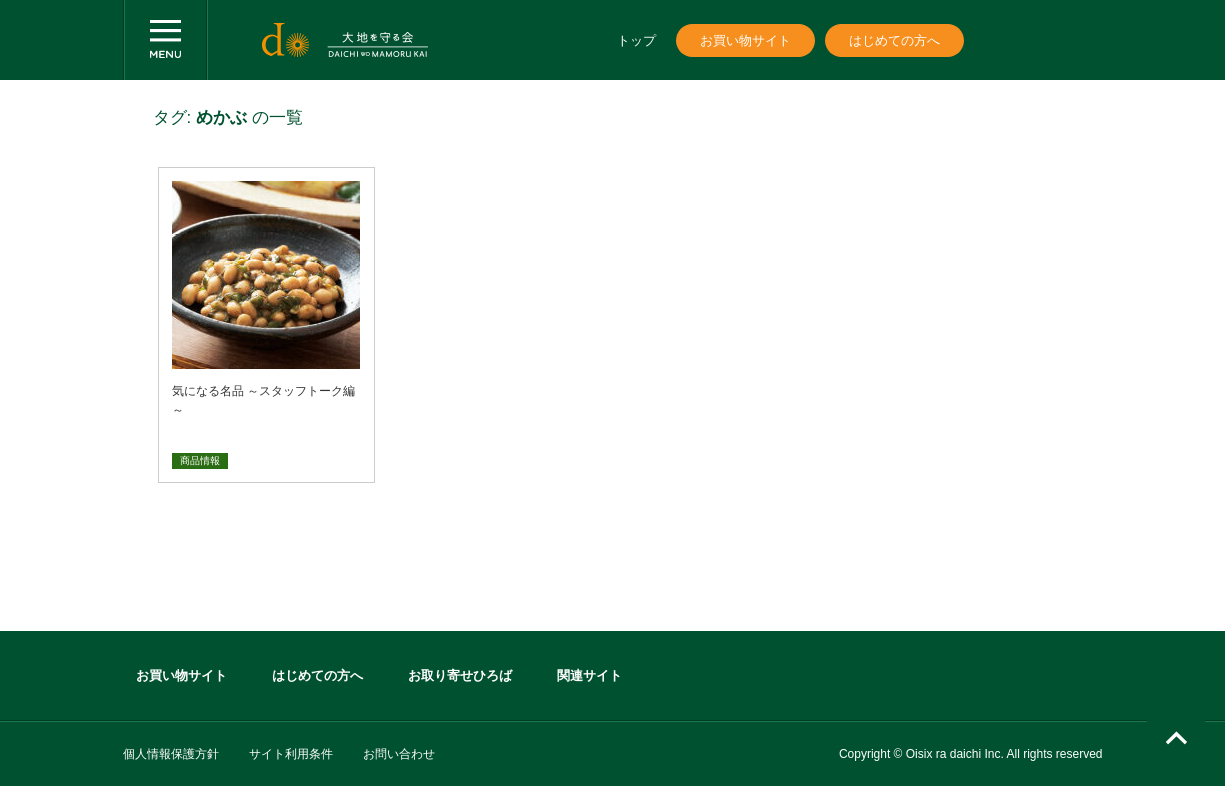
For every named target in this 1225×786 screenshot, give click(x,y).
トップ (636, 40)
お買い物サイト (745, 40)
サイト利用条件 (291, 754)
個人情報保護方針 (171, 754)
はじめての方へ (894, 40)
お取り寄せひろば (460, 675)
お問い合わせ (399, 754)
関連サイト (589, 675)
